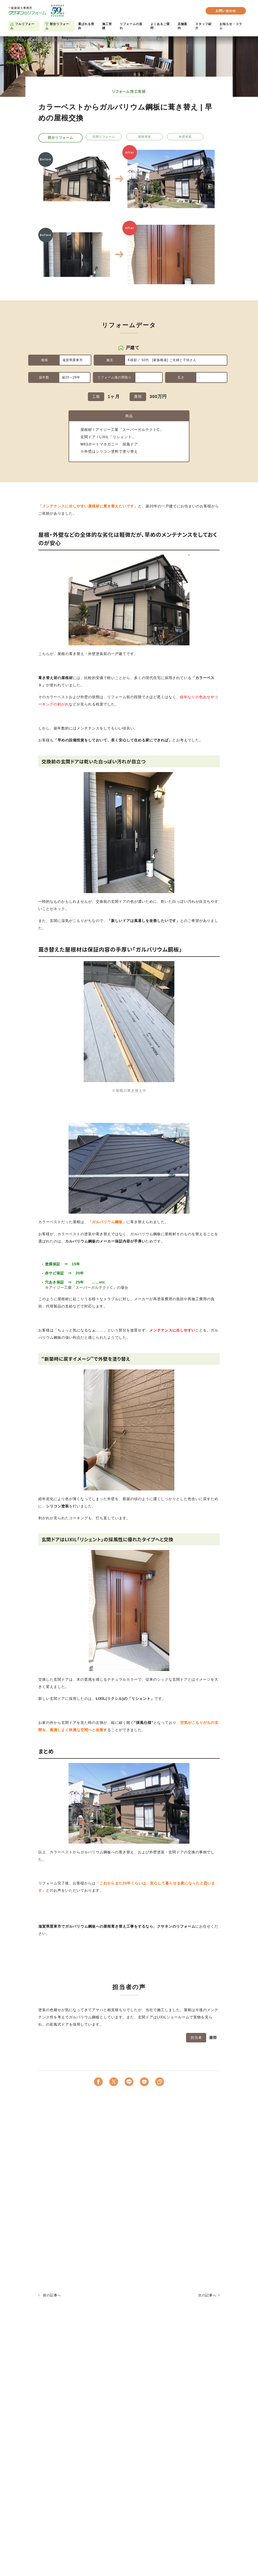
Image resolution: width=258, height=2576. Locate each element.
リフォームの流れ (131, 26)
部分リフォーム (60, 137)
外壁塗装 (185, 136)
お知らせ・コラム (231, 26)
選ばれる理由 (86, 26)
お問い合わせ (225, 11)
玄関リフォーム (104, 136)
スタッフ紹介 (203, 26)
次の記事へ (207, 2295)
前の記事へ (52, 2295)
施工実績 (107, 26)
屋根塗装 (144, 136)
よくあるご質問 (160, 26)
